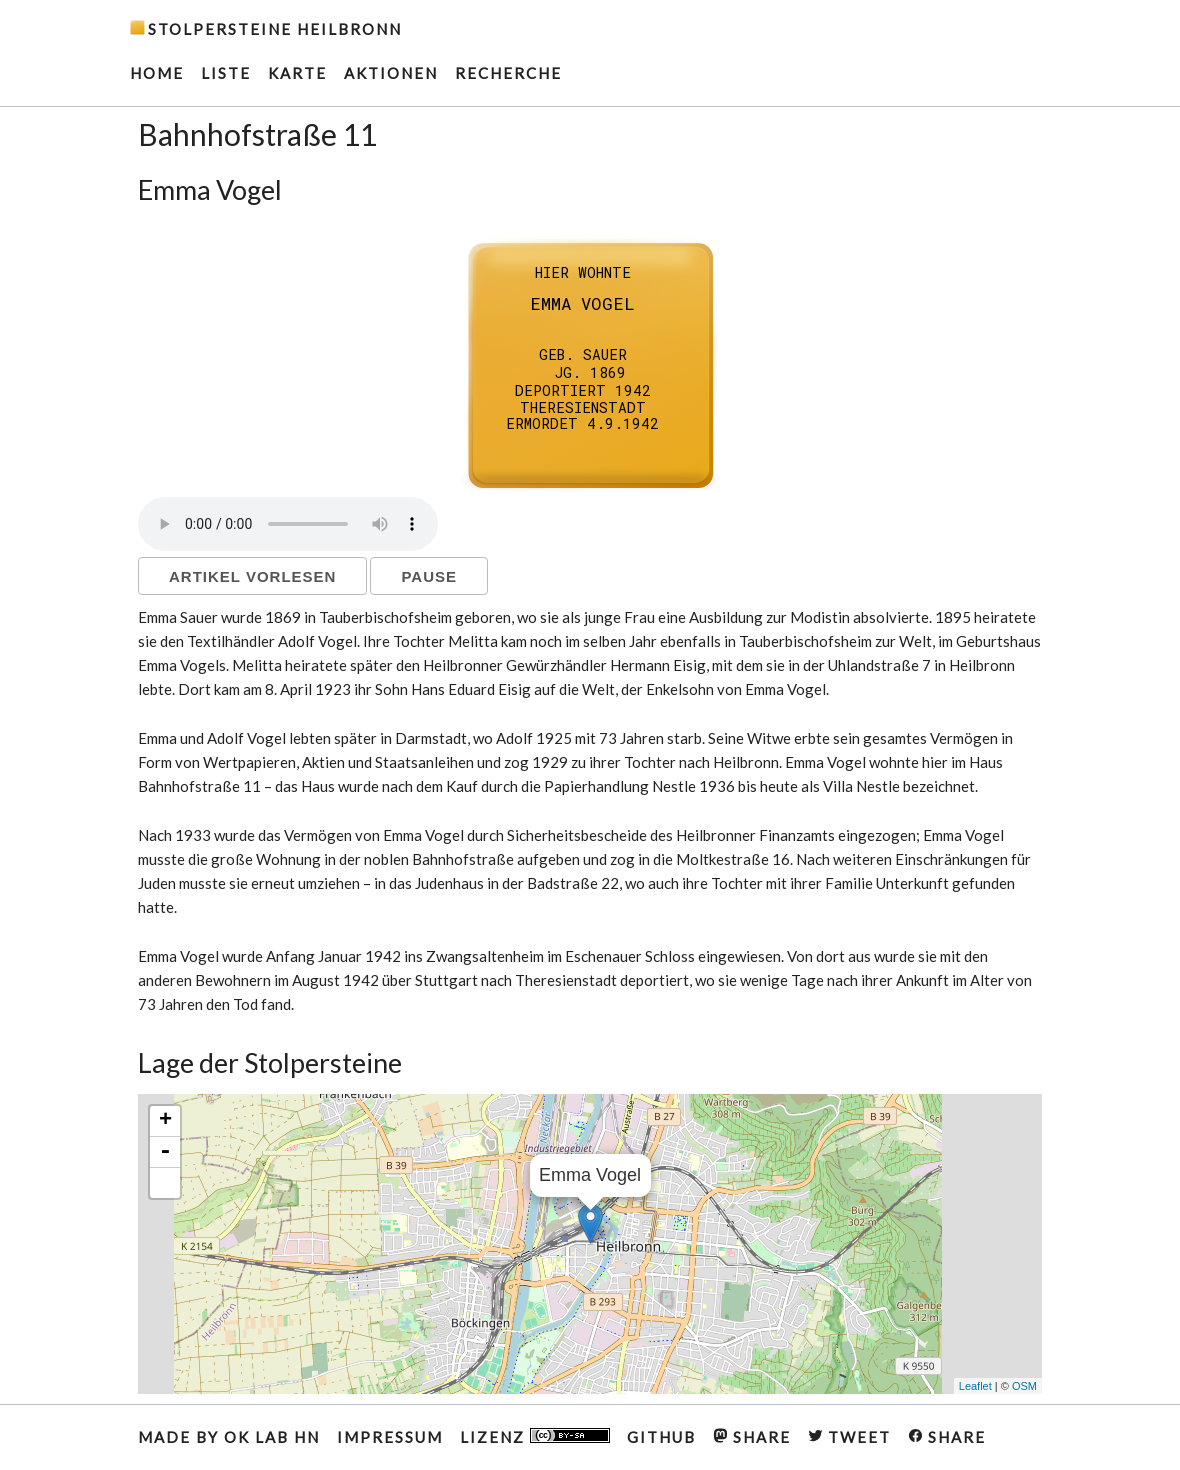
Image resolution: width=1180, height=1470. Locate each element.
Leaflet (975, 1386)
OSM (1024, 1386)
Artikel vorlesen (252, 576)
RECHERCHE (508, 73)
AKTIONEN (391, 73)
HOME (157, 73)
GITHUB (661, 1437)
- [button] (165, 1152)
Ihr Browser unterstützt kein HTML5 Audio (288, 524)
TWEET (849, 1437)
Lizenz (535, 1437)
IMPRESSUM (390, 1437)
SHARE (752, 1437)
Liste (226, 73)
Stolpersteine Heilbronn (275, 29)
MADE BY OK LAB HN (229, 1437)
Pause (429, 576)
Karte (297, 73)
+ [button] (165, 1121)
